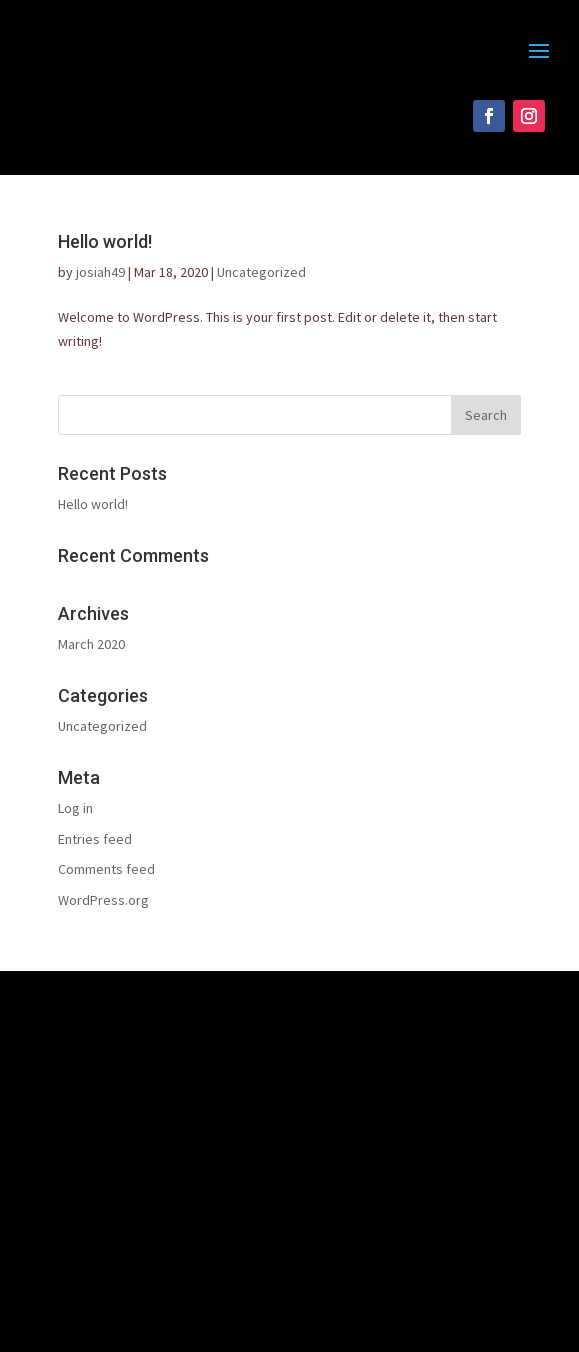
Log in (75, 808)
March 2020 (91, 644)
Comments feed (106, 869)
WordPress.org (103, 900)
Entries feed (95, 839)
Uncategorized (261, 272)
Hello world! (105, 241)
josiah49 (100, 272)
